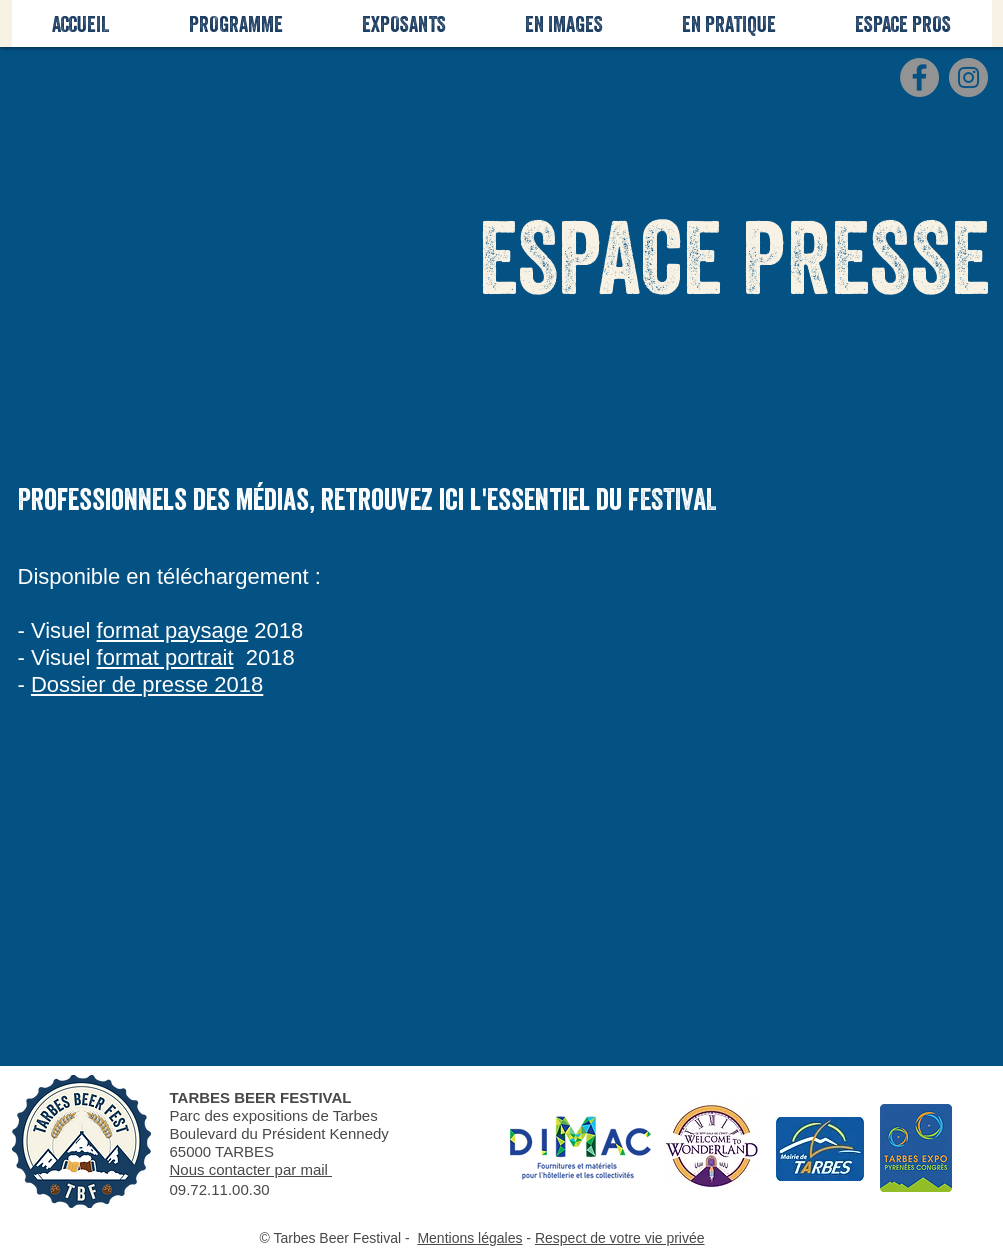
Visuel (61, 630)
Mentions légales (469, 1238)
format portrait (165, 657)
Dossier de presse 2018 (147, 684)
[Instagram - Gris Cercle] (968, 77)
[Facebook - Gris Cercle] (919, 77)
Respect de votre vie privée (620, 1238)
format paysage (173, 630)
